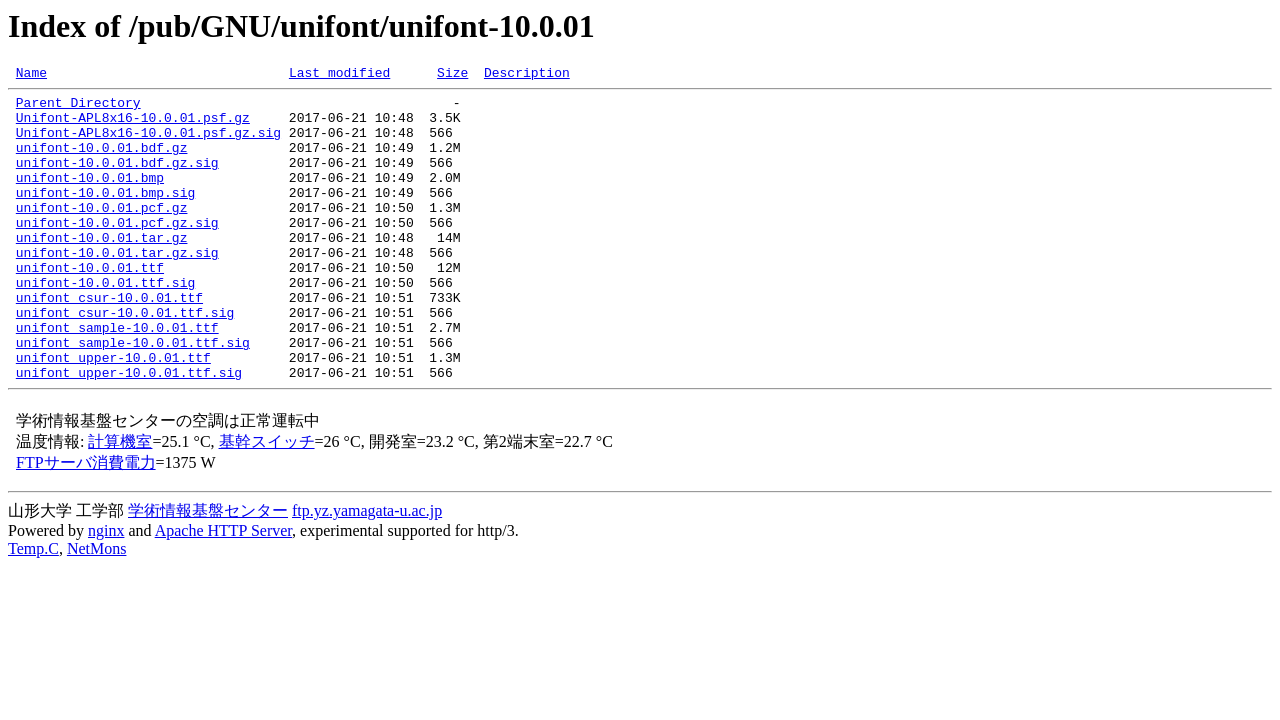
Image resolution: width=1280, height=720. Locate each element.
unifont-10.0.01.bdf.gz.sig (117, 180)
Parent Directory (78, 108)
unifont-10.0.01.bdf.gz (102, 162)
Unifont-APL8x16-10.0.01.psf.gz (133, 126)
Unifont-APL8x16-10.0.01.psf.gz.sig (148, 144)
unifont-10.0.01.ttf (90, 306)
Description (527, 75)
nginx (106, 590)
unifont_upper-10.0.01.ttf (113, 414)
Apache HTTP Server (223, 590)
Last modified (339, 75)
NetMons (97, 608)
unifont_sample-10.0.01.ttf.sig (133, 396)
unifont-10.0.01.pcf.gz (102, 234)
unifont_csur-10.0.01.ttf (109, 342)
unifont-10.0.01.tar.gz (102, 270)
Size (452, 75)
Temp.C (33, 608)
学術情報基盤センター (208, 570)
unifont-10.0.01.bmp (90, 198)
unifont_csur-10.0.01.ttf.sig (125, 360)
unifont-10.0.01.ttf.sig (105, 324)
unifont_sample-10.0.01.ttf (117, 378)
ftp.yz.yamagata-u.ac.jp (367, 570)
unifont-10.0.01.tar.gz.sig (117, 288)
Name (31, 75)
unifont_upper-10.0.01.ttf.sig (129, 432)
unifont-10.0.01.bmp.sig (105, 216)
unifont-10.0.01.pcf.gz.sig (117, 252)
